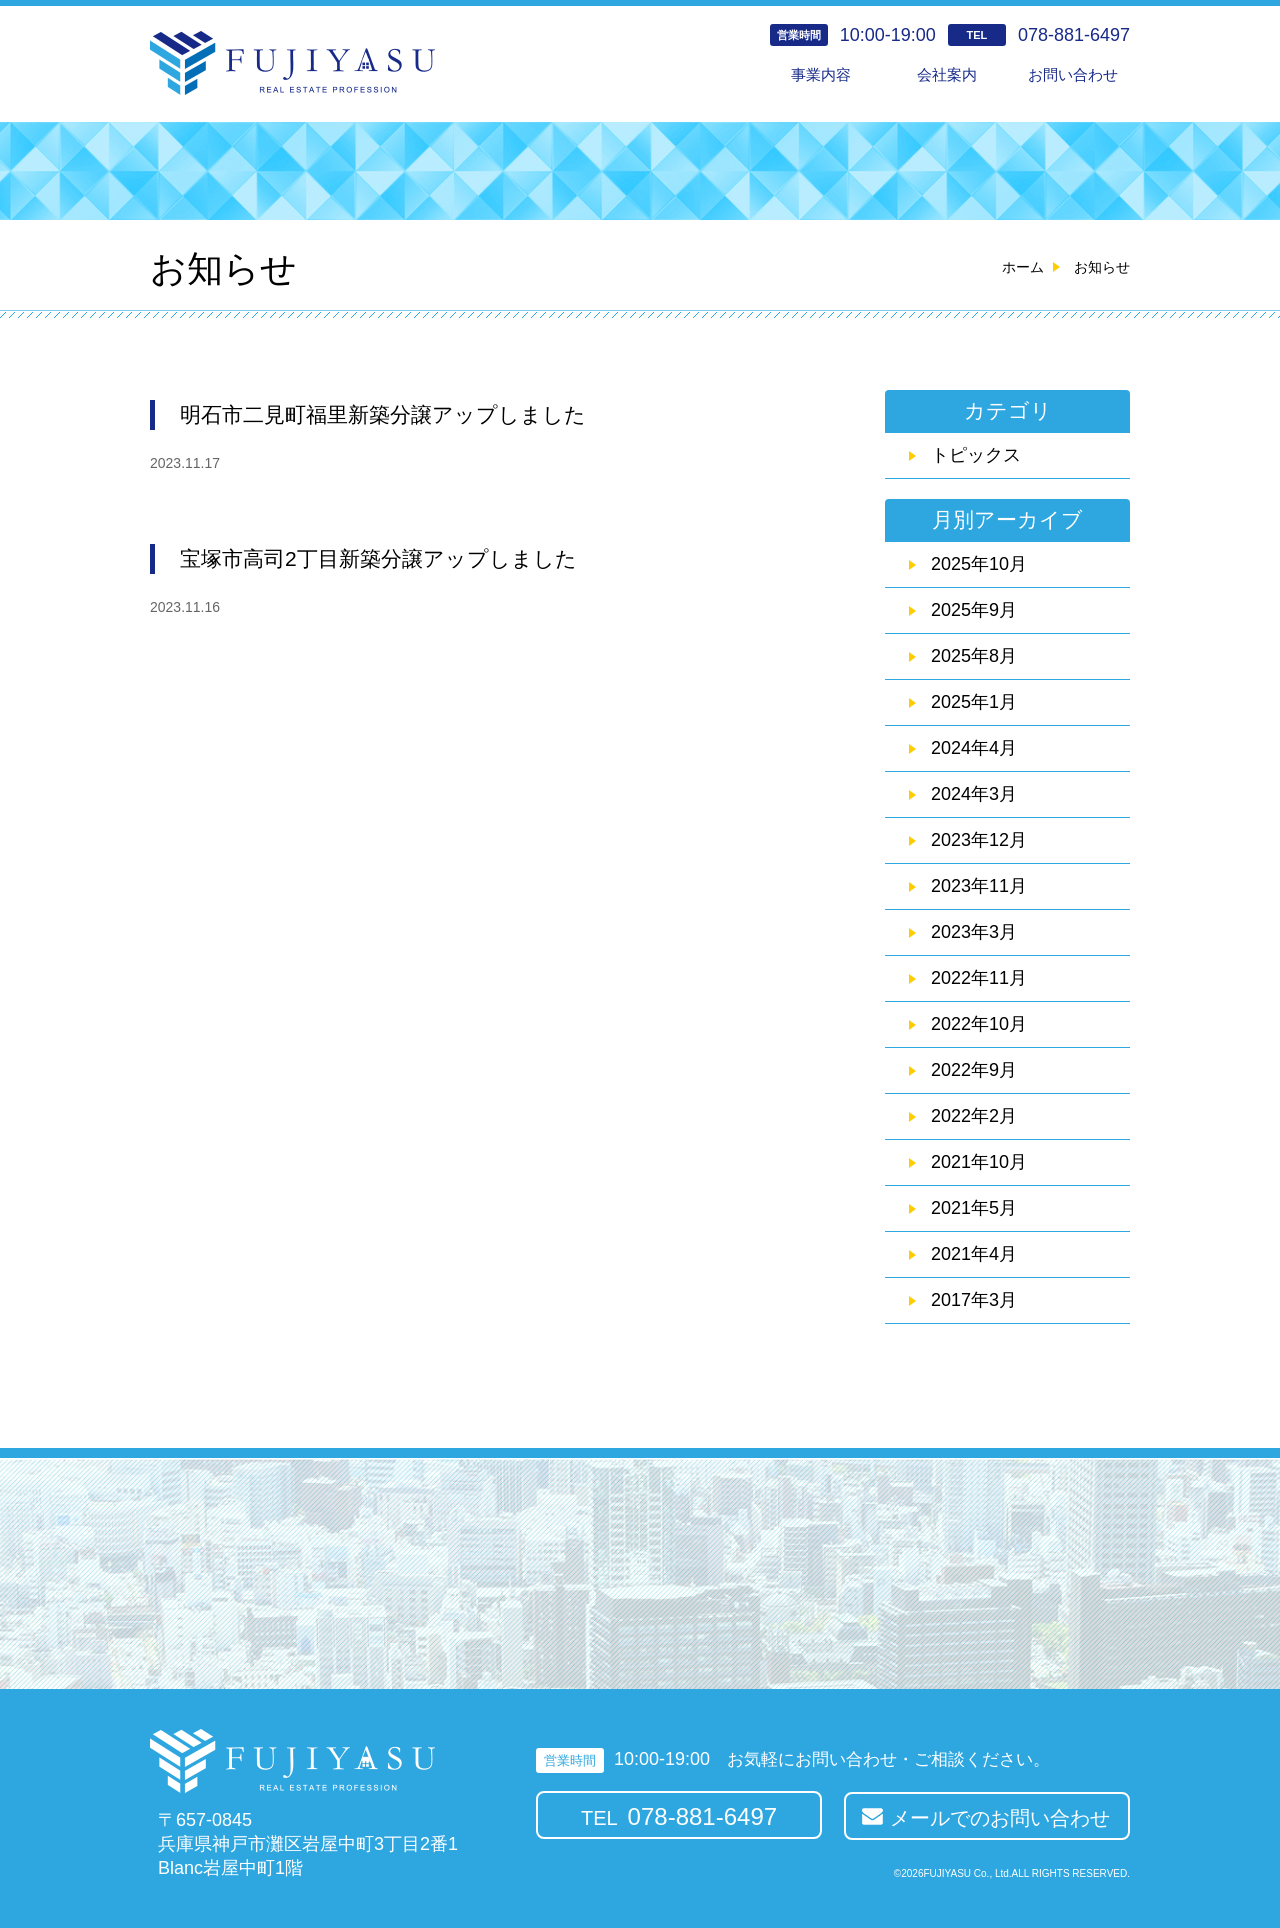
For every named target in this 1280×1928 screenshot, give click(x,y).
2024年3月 (974, 794)
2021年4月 (974, 1254)
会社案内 (947, 74)
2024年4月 (974, 748)
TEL (679, 1816)
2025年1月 (974, 702)
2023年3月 (974, 932)
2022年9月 (974, 1070)
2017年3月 (974, 1300)
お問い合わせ (1073, 74)
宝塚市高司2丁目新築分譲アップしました (378, 558)
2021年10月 (979, 1162)
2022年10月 (979, 1024)
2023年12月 (979, 840)
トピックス (976, 455)
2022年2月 (974, 1116)
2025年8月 (974, 656)
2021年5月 (974, 1208)
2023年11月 (979, 886)
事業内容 (821, 74)
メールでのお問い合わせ (1000, 1818)
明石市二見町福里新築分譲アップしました (383, 414)
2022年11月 (979, 978)
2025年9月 (974, 610)
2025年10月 (979, 564)
